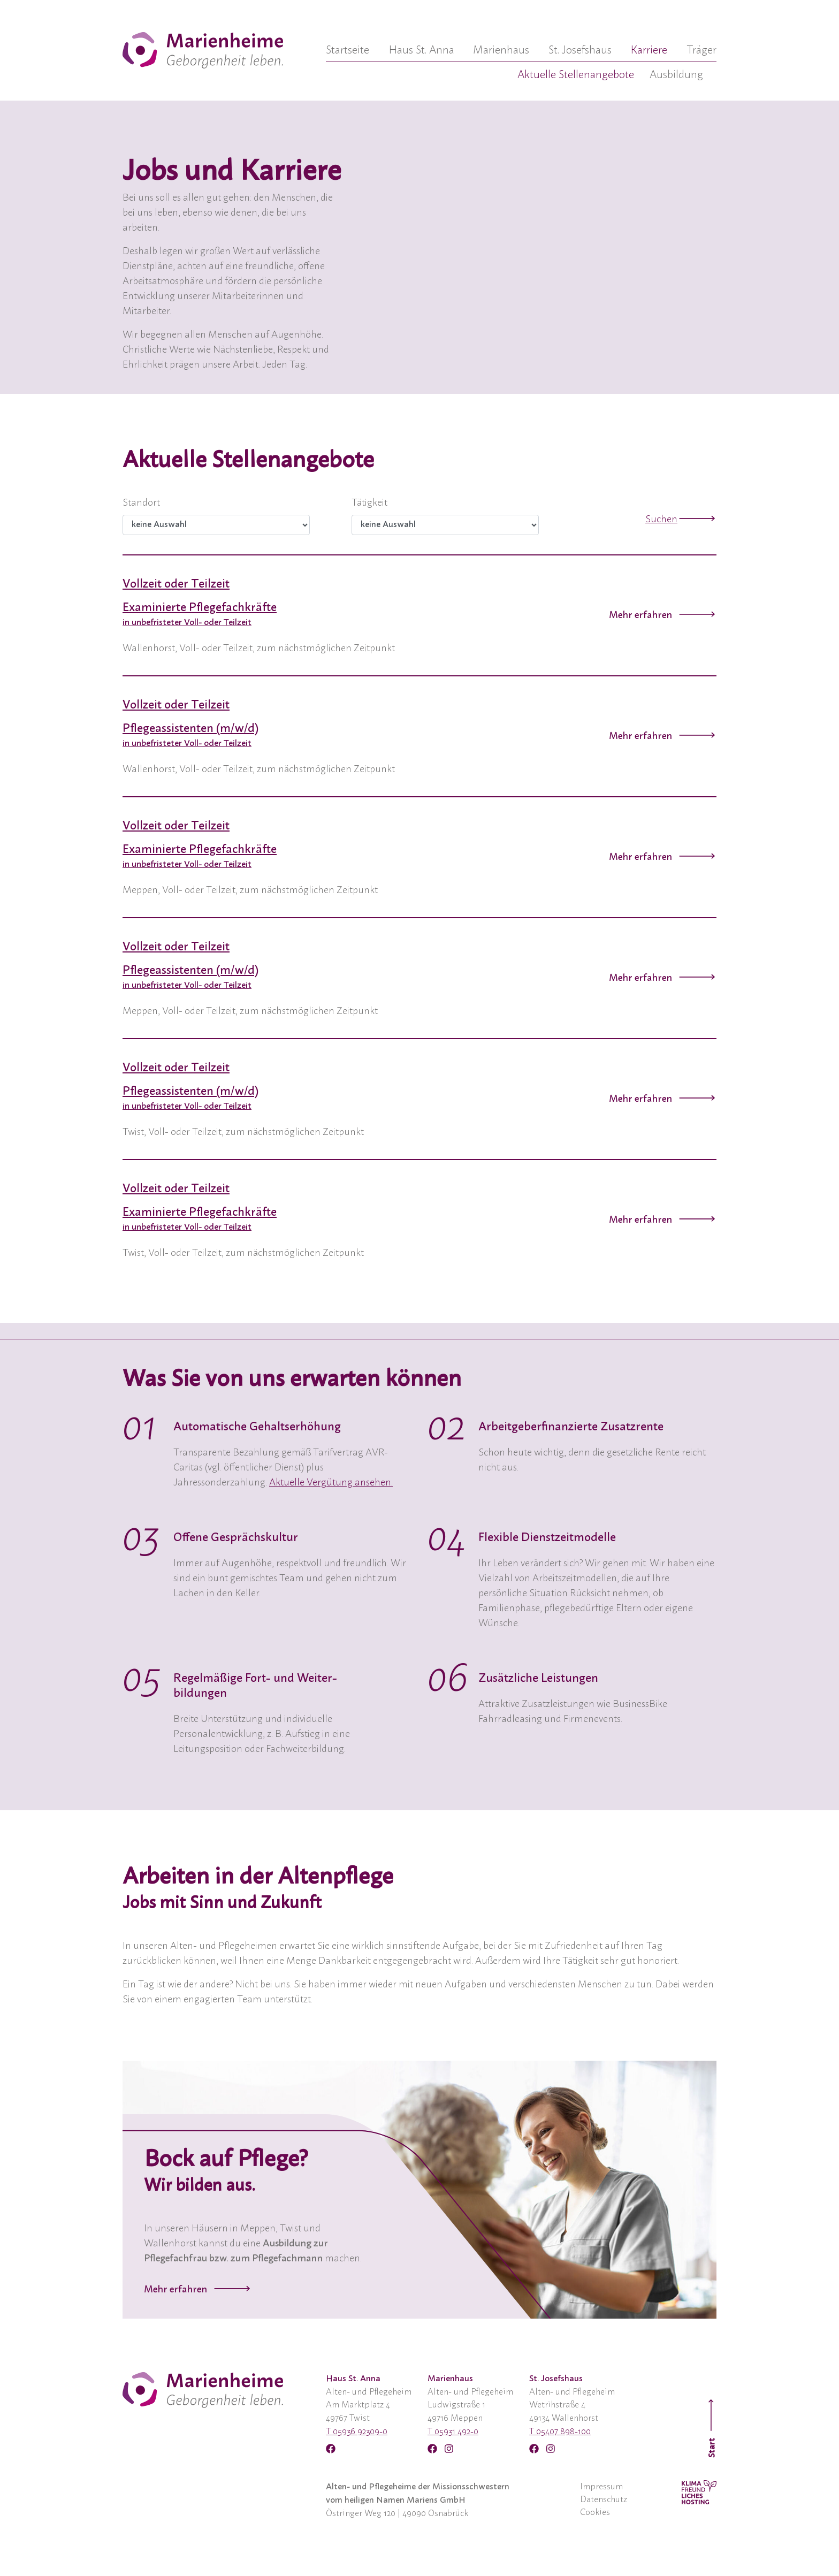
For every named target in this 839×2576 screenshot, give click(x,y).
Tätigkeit (369, 503)
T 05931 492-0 (453, 2431)
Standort (141, 503)
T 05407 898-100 (560, 2431)
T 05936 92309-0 (356, 2431)
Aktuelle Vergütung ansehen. (331, 1483)
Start (711, 2428)
